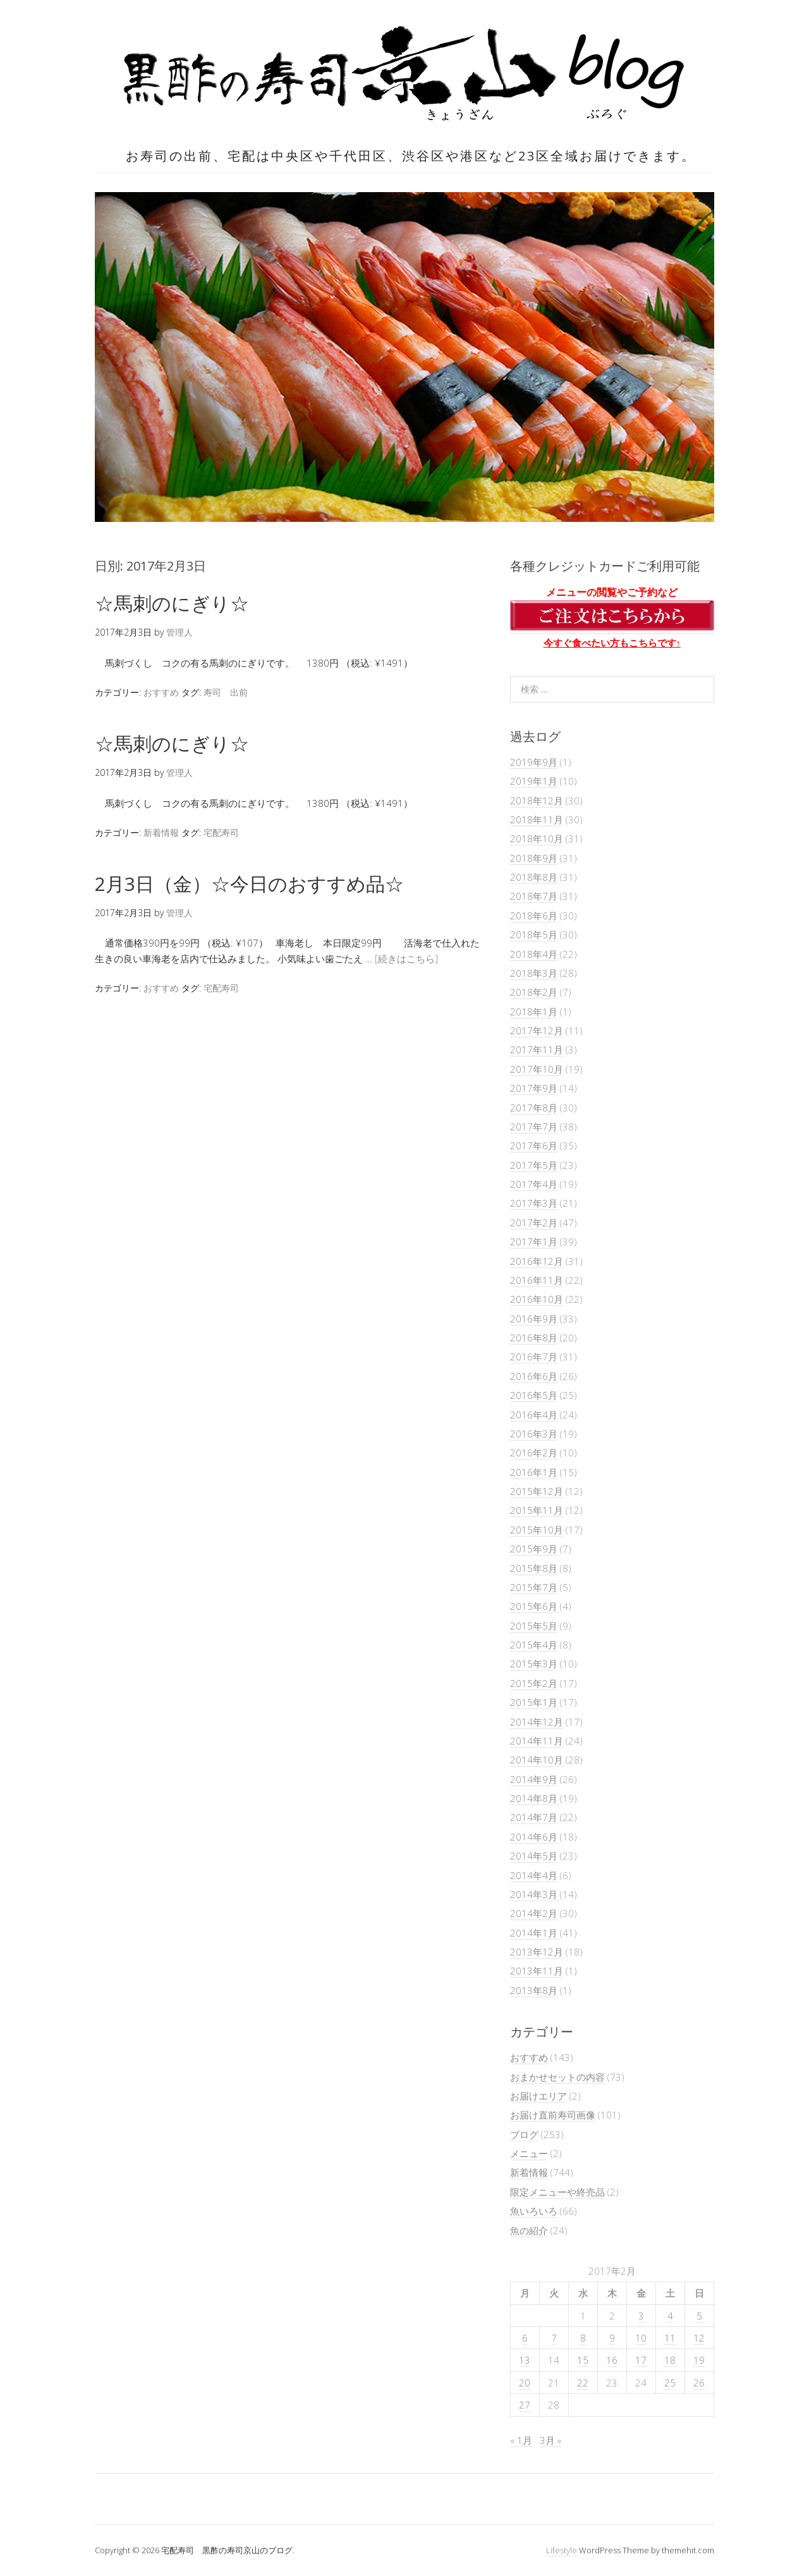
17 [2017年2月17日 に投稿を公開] (641, 2360)
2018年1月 (533, 1011)
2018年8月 (533, 877)
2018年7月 (533, 896)
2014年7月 (533, 1817)
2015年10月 (536, 1529)
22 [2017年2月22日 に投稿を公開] (582, 2382)
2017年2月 (533, 1222)
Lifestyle (561, 2550)
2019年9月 (533, 762)
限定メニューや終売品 (557, 2192)
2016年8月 (533, 1337)
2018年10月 (536, 838)
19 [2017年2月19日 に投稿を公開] (699, 2360)
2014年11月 (536, 1740)
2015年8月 (533, 1568)
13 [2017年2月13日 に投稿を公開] (524, 2360)
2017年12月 (536, 1030)
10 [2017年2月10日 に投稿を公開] (641, 2337)
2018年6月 (533, 915)
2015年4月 (533, 1644)
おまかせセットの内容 (557, 2077)
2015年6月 (533, 1606)
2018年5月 (533, 934)
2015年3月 (533, 1663)
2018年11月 (536, 819)
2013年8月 (533, 1990)
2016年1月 (533, 1472)
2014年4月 (533, 1875)
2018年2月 (533, 992)
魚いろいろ (533, 2210)
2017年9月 (533, 1088)
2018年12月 (536, 800)
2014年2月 (533, 1913)
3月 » (550, 2440)
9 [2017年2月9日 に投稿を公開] (612, 2337)
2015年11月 (536, 1510)
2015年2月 (533, 1683)
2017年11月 (536, 1049)
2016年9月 (533, 1318)
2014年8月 (533, 1798)
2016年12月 (536, 1261)
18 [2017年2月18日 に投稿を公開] (670, 2360)
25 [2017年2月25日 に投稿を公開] (670, 2382)
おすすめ (161, 692)
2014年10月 (536, 1759)
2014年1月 (533, 1932)
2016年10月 (536, 1299)
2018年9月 (533, 858)
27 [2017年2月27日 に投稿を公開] (524, 2404)
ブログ (524, 2134)
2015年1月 (533, 1702)
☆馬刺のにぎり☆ (172, 603)
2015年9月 (533, 1548)
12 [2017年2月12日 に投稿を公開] (699, 2337)
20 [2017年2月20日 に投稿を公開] (524, 2382)
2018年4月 (533, 954)
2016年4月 (533, 1414)
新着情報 (161, 832)
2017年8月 (533, 1107)
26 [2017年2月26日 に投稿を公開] (699, 2382)
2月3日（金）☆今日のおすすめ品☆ (249, 884)
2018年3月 (533, 973)
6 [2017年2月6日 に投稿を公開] (525, 2337)
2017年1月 (533, 1241)
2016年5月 (533, 1395)
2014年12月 (536, 1721)
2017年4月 (533, 1184)
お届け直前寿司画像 (552, 2114)
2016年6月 (533, 1376)
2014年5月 (533, 1855)
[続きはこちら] (406, 958)
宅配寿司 (221, 832)
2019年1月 (533, 781)
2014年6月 (533, 1836)
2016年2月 (533, 1452)
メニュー (529, 2153)
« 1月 (521, 2440)
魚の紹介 (529, 2230)
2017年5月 (533, 1165)
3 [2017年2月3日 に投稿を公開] (641, 2315)
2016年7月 (533, 1356)
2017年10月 (536, 1069)
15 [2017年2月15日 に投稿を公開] (582, 2360)
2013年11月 (536, 1970)
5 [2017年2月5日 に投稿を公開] (699, 2315)
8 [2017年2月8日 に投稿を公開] (583, 2337)
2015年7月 (533, 1587)
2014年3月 (533, 1894)
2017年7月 (533, 1126)
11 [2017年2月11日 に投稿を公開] (670, 2337)
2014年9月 (533, 1779)
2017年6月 (533, 1145)
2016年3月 (533, 1433)
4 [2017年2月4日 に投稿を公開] (670, 2315)
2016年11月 (536, 1280)
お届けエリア (538, 2095)
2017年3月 (533, 1203)
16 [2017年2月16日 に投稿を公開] (611, 2360)
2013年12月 (536, 1951)
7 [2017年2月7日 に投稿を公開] (554, 2337)
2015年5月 (533, 1625)
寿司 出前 (226, 692)
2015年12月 (536, 1491)
